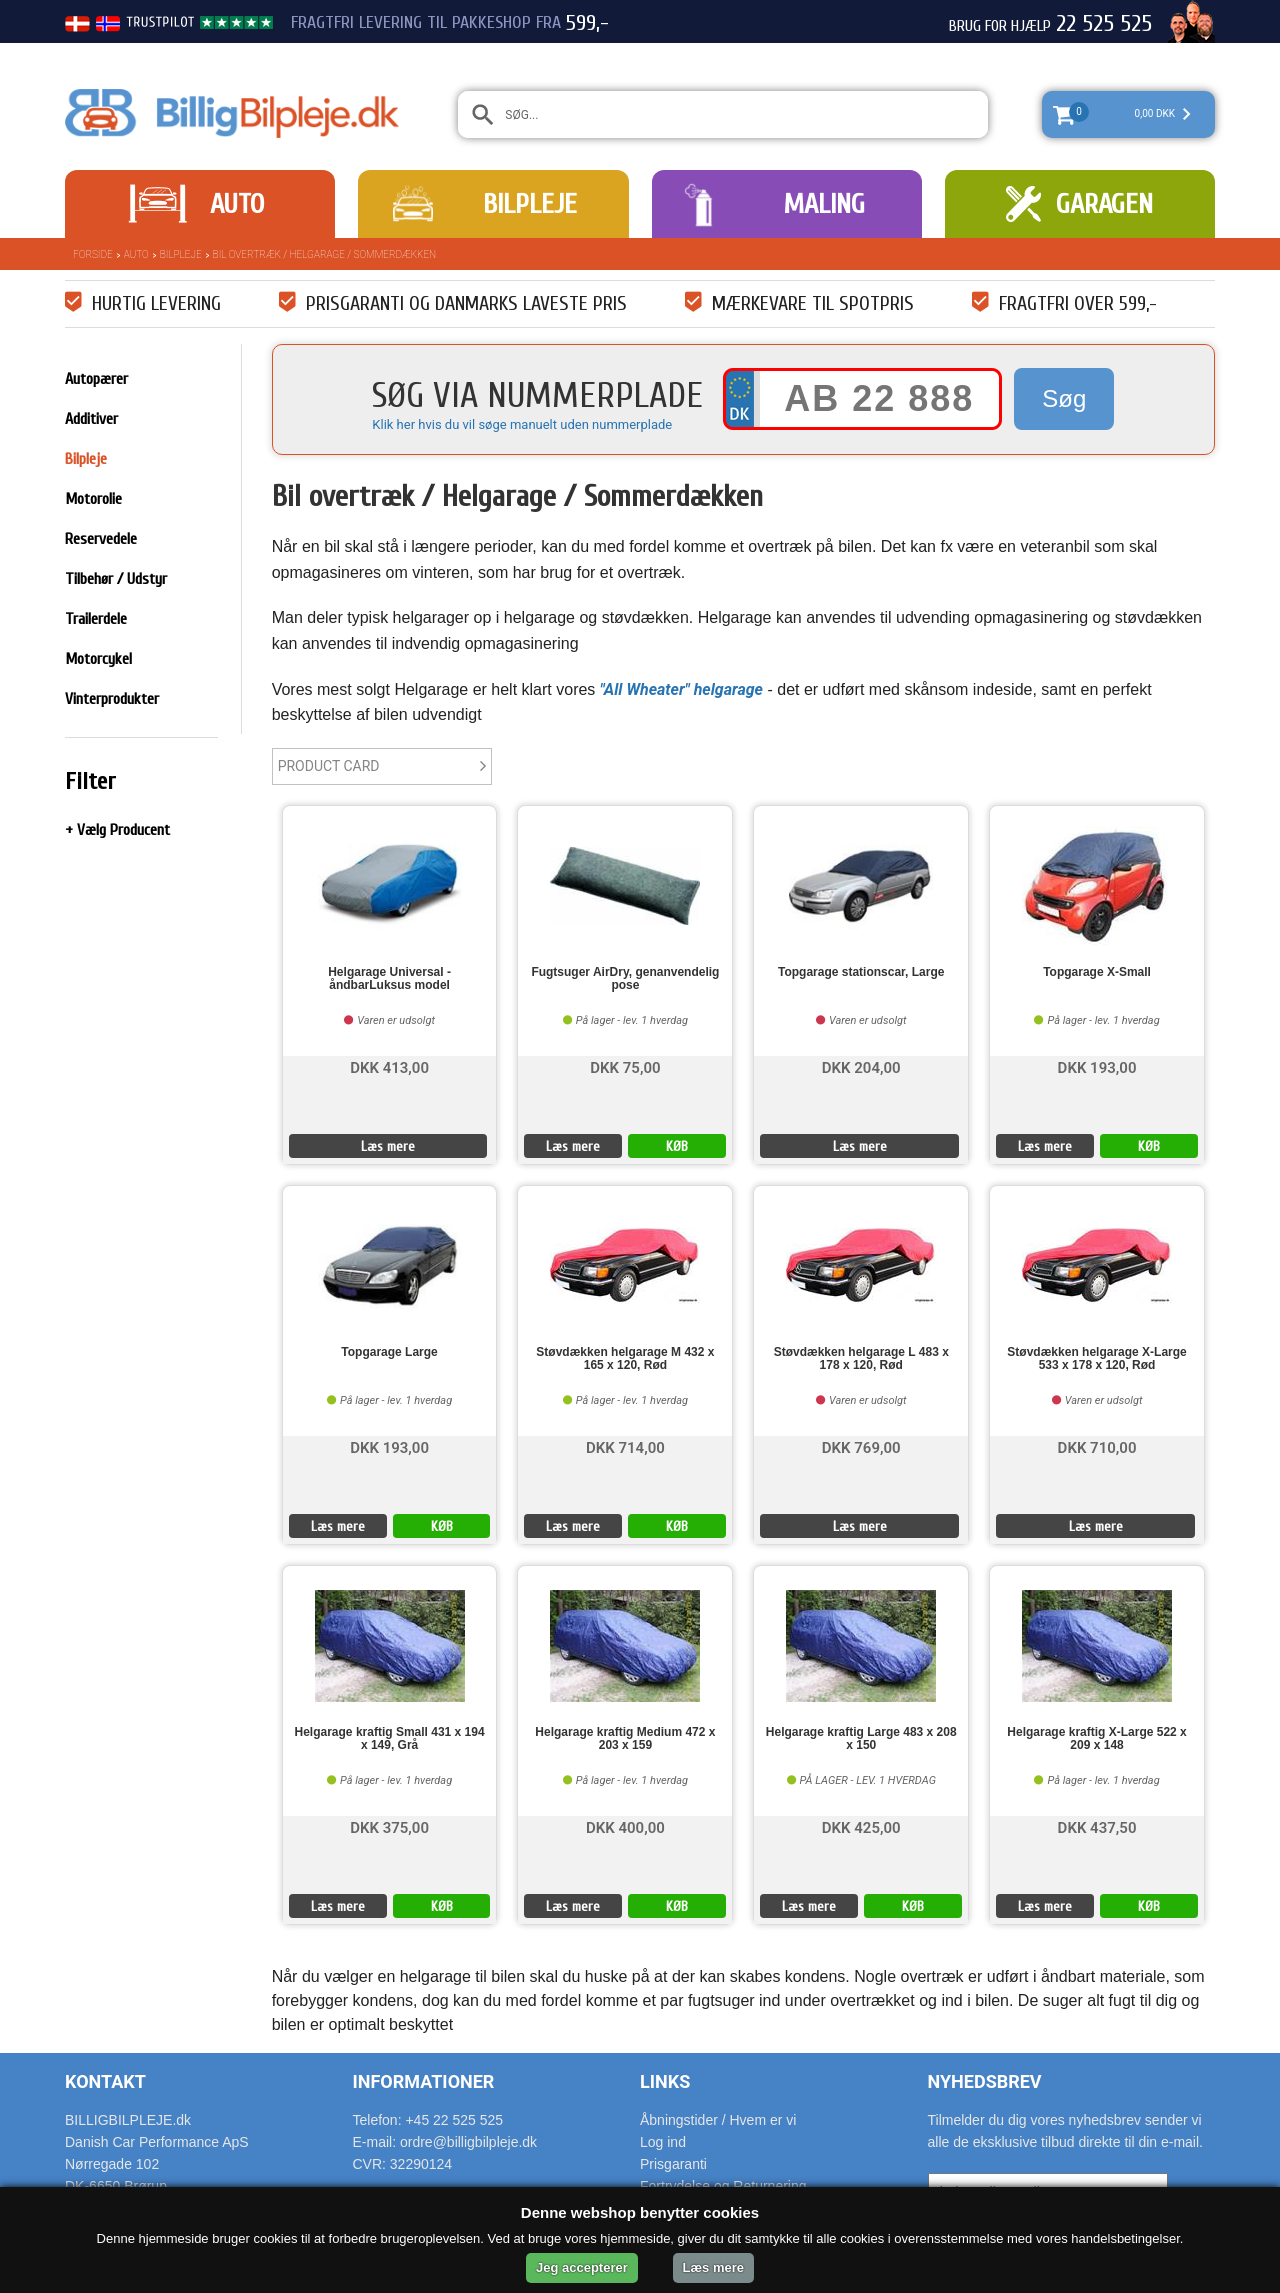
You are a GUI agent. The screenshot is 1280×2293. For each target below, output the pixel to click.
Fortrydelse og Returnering (723, 2186)
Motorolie (93, 499)
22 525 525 (1104, 24)
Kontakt (105, 2081)
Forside (93, 254)
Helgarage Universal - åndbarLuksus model (389, 979)
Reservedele (101, 539)
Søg (1064, 398)
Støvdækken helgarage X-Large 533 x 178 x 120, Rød (1096, 1359)
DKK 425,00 (861, 1826)
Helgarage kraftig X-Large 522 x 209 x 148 (1096, 1739)
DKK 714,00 (625, 1446)
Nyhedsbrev (985, 2081)
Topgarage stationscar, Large (861, 972)
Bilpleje (530, 204)
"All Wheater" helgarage (681, 689)
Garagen (1104, 204)
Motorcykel (98, 659)
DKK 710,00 (1097, 1446)
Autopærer (96, 379)
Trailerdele (96, 619)
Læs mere (388, 1146)
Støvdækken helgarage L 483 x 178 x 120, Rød (861, 1359)
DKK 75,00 (625, 1066)
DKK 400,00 (625, 1826)
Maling (824, 204)
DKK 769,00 (861, 1446)
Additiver (91, 419)
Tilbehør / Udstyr (116, 579)
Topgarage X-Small (1097, 972)
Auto (237, 204)
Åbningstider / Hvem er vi (718, 2120)
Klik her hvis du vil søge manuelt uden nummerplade (522, 424)
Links (665, 2081)
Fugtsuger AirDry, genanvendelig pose (625, 979)
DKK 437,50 (1097, 1826)
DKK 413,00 (389, 1066)
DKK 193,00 (1097, 1066)
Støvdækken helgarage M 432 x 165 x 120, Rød (625, 1359)
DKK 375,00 (389, 1826)
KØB (677, 1146)
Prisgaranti (673, 2164)
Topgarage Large (389, 1352)
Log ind (663, 2142)
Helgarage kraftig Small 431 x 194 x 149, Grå (390, 1739)
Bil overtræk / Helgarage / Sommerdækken (325, 254)
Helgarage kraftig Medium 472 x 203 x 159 (625, 1739)
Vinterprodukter (112, 699)
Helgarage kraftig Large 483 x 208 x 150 (861, 1739)
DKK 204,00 (861, 1066)
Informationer (424, 2081)
